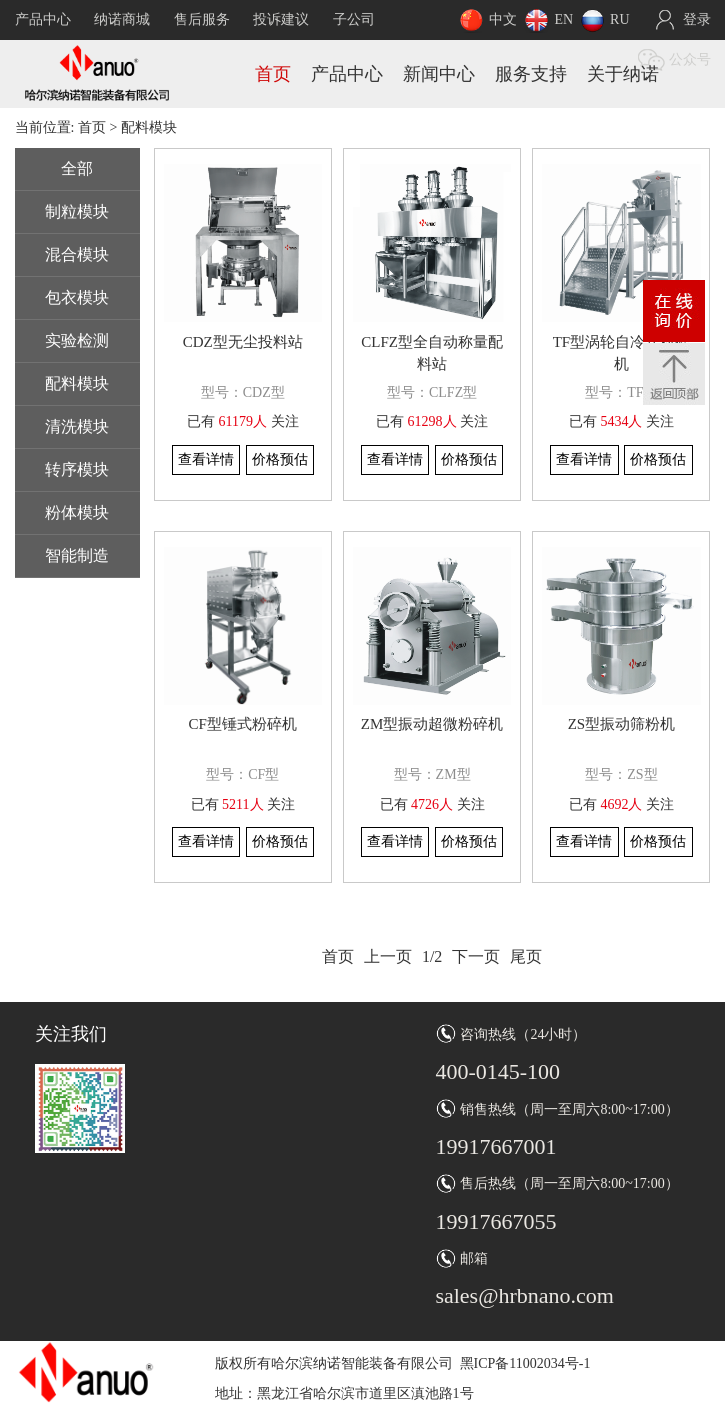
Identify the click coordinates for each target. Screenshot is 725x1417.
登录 (697, 19)
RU (619, 19)
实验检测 (77, 340)
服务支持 (531, 74)
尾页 (526, 956)
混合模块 (77, 254)
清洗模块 (77, 426)
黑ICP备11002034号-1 (525, 1363)
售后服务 (202, 19)
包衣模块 (77, 297)
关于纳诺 (623, 74)
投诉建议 (281, 19)
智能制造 (77, 555)
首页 (273, 74)
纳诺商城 (122, 19)
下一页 (476, 956)
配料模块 (77, 383)
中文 (503, 19)
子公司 (354, 19)
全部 (77, 168)
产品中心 (43, 19)
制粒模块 (77, 211)
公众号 (690, 59)
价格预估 (280, 459)
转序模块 (77, 469)
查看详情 (206, 459)
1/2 (432, 956)
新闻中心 (439, 74)
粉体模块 (77, 512)
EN (563, 19)
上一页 (388, 956)
